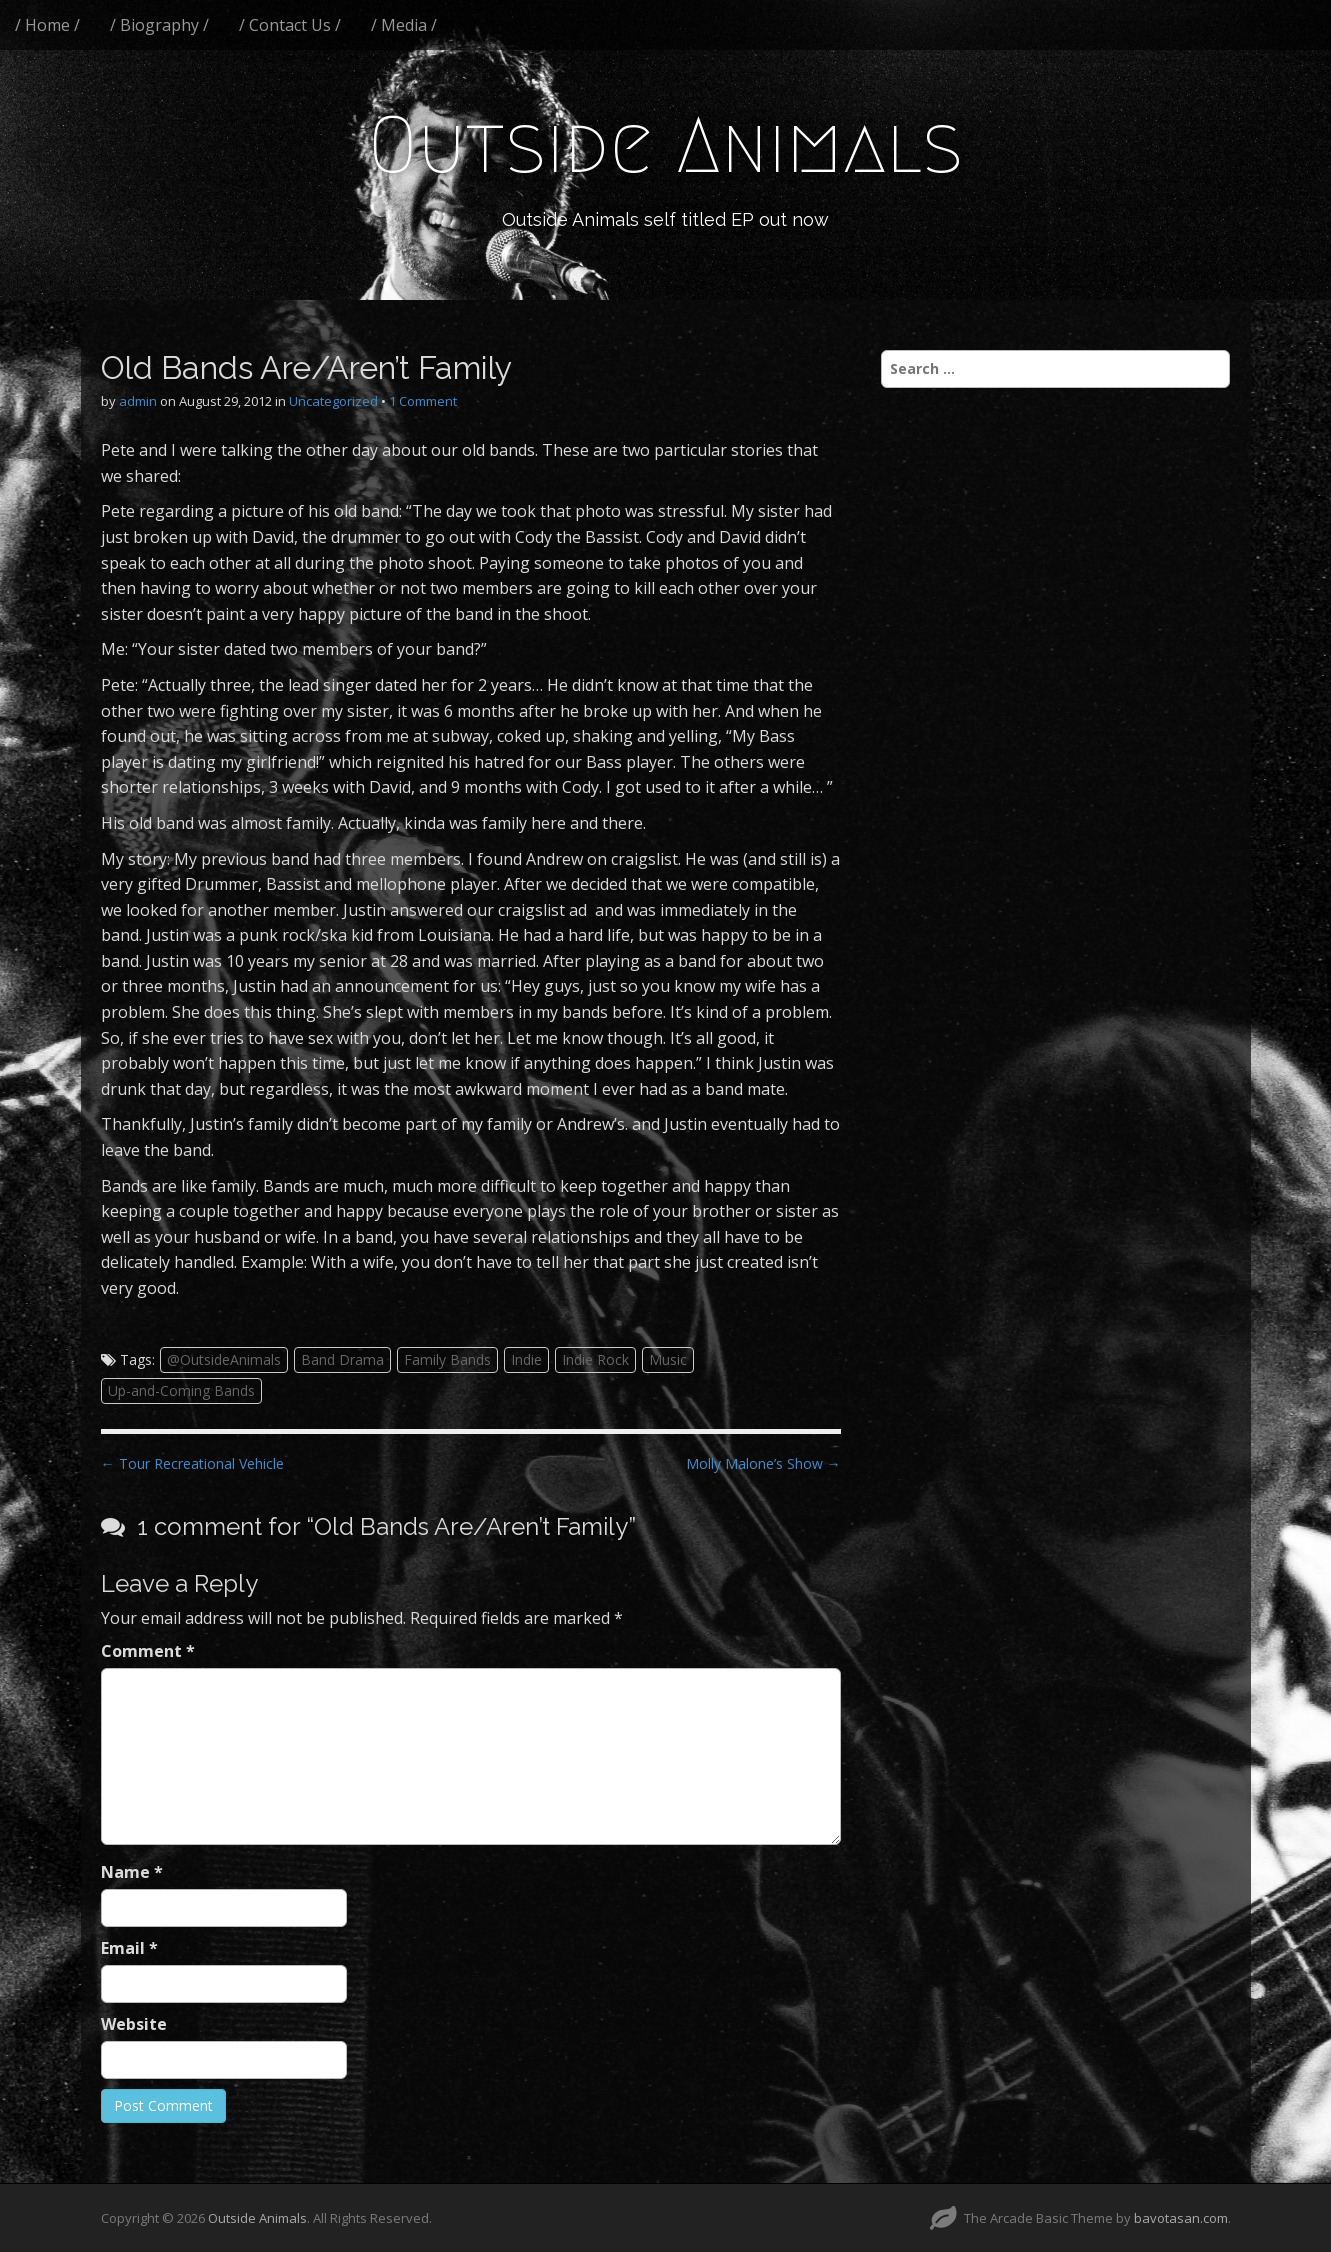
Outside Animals (665, 145)
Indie (526, 1359)
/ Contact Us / (290, 25)
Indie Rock (595, 1359)
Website (134, 2024)
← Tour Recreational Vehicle (192, 1463)
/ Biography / (159, 25)
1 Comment (423, 401)
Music (668, 1359)
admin (138, 401)
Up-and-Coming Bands (181, 1390)
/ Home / (47, 25)
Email (129, 1948)
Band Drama (342, 1359)
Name (132, 1872)
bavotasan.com (1181, 2218)
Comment (148, 1651)
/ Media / (404, 25)
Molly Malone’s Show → (763, 1463)
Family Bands (447, 1359)
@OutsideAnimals (224, 1359)
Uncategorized (333, 401)
